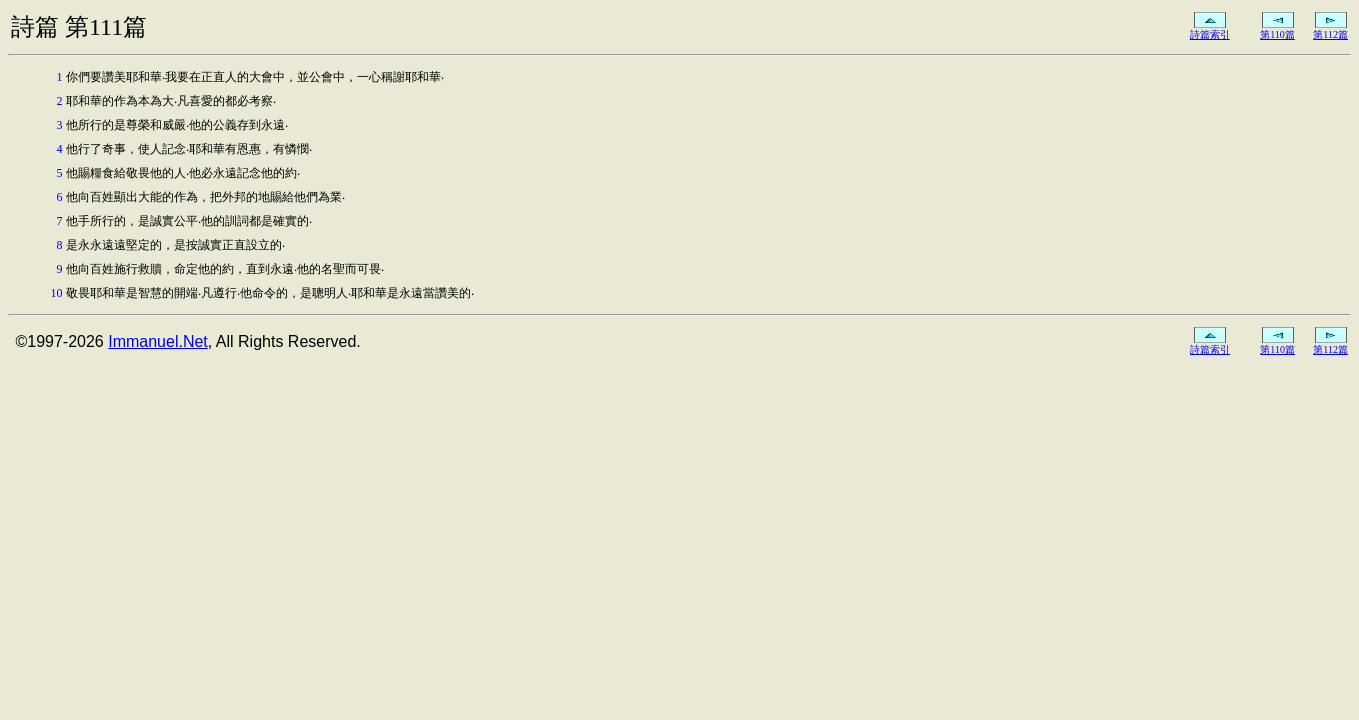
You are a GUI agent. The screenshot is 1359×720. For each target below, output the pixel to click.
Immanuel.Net (158, 341)
